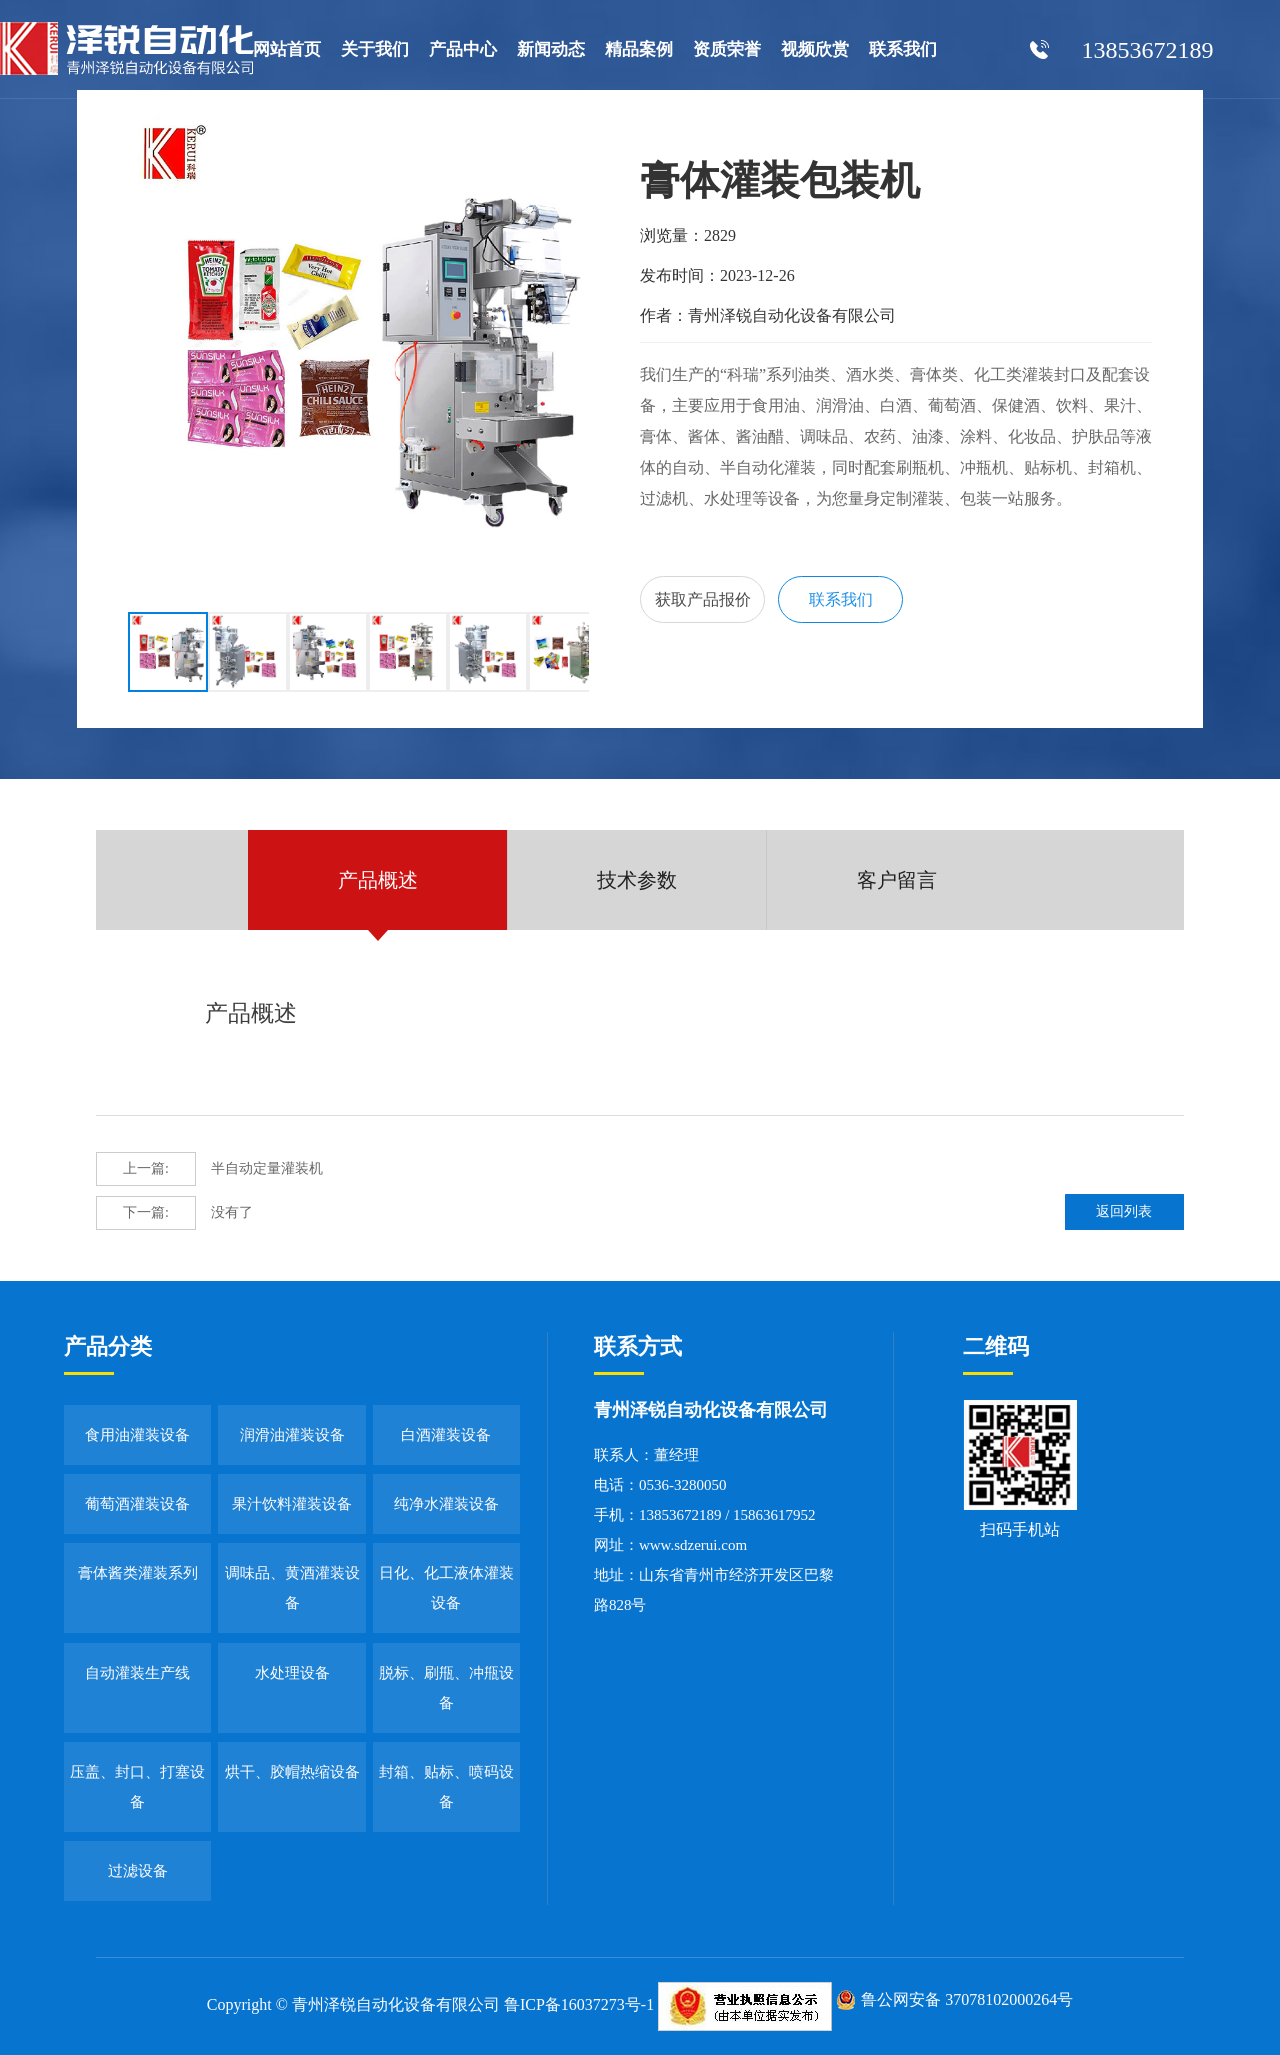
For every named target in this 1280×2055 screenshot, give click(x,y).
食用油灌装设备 (137, 1435)
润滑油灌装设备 (292, 1435)
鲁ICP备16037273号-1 (579, 2004)
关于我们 (375, 49)
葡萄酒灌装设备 (137, 1504)
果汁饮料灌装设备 (292, 1504)
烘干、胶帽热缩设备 (292, 1772)
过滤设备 (138, 1871)
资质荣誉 (727, 49)
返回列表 (1129, 1212)
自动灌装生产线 (137, 1673)
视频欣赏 (815, 49)
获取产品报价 (704, 600)
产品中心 (463, 49)
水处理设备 (292, 1673)
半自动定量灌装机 (209, 1169)
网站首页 (287, 49)
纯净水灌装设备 (446, 1504)
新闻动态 (551, 49)
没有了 (174, 1213)
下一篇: (146, 1212)
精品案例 (639, 49)
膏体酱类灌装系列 (138, 1573)
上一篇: (146, 1168)
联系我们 (903, 49)
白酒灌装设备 (446, 1435)
